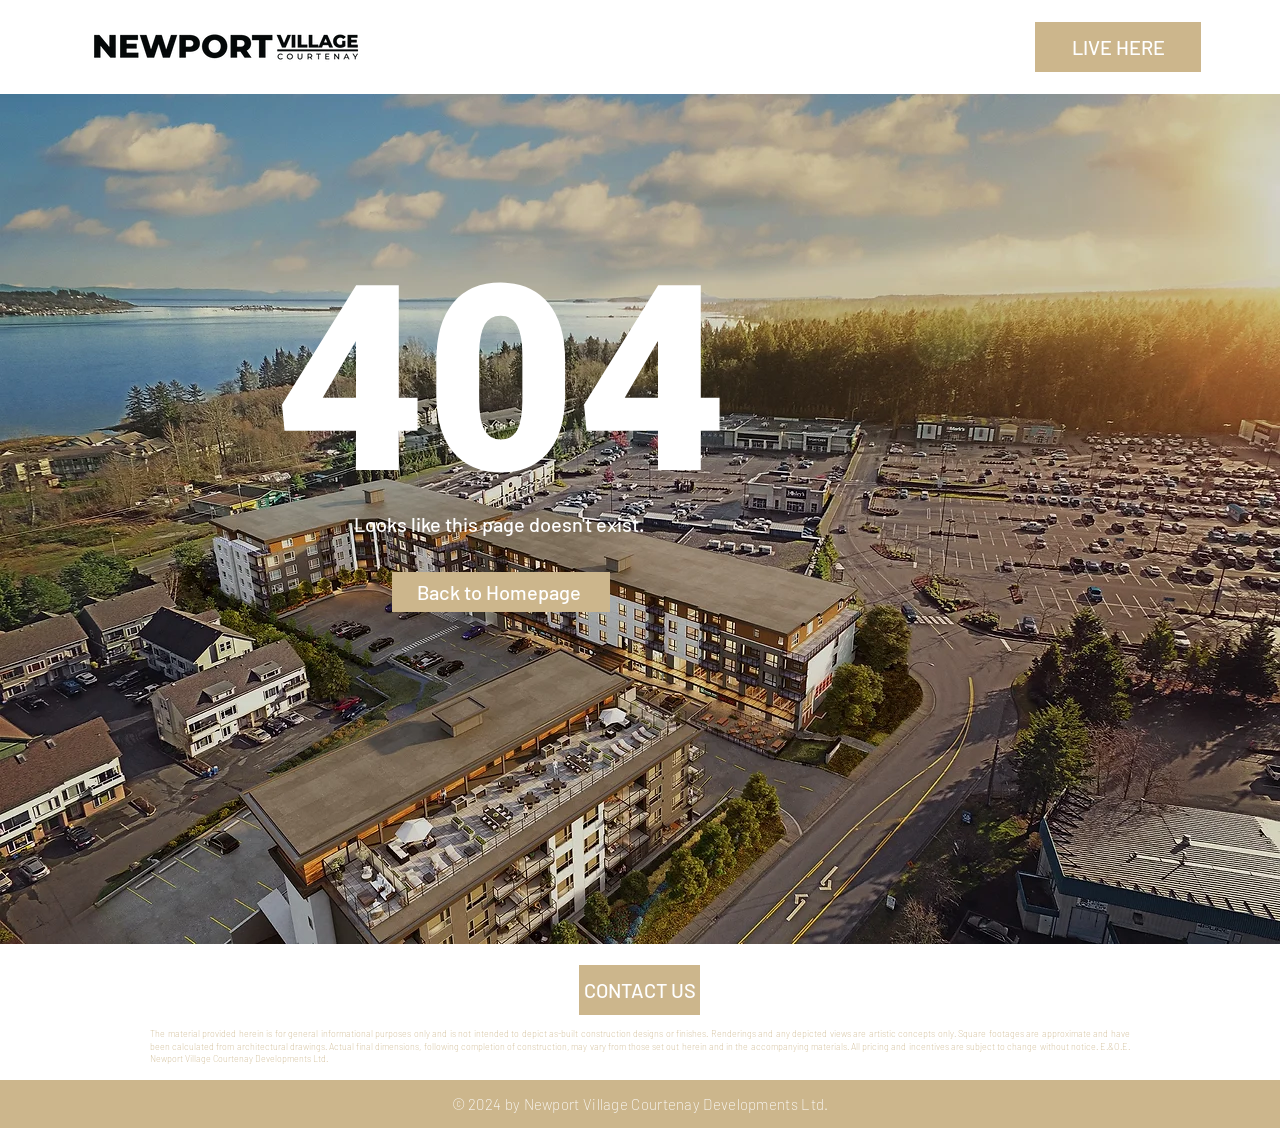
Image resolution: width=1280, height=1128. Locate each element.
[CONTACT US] (639, 990)
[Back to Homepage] (501, 592)
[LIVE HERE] (1118, 47)
